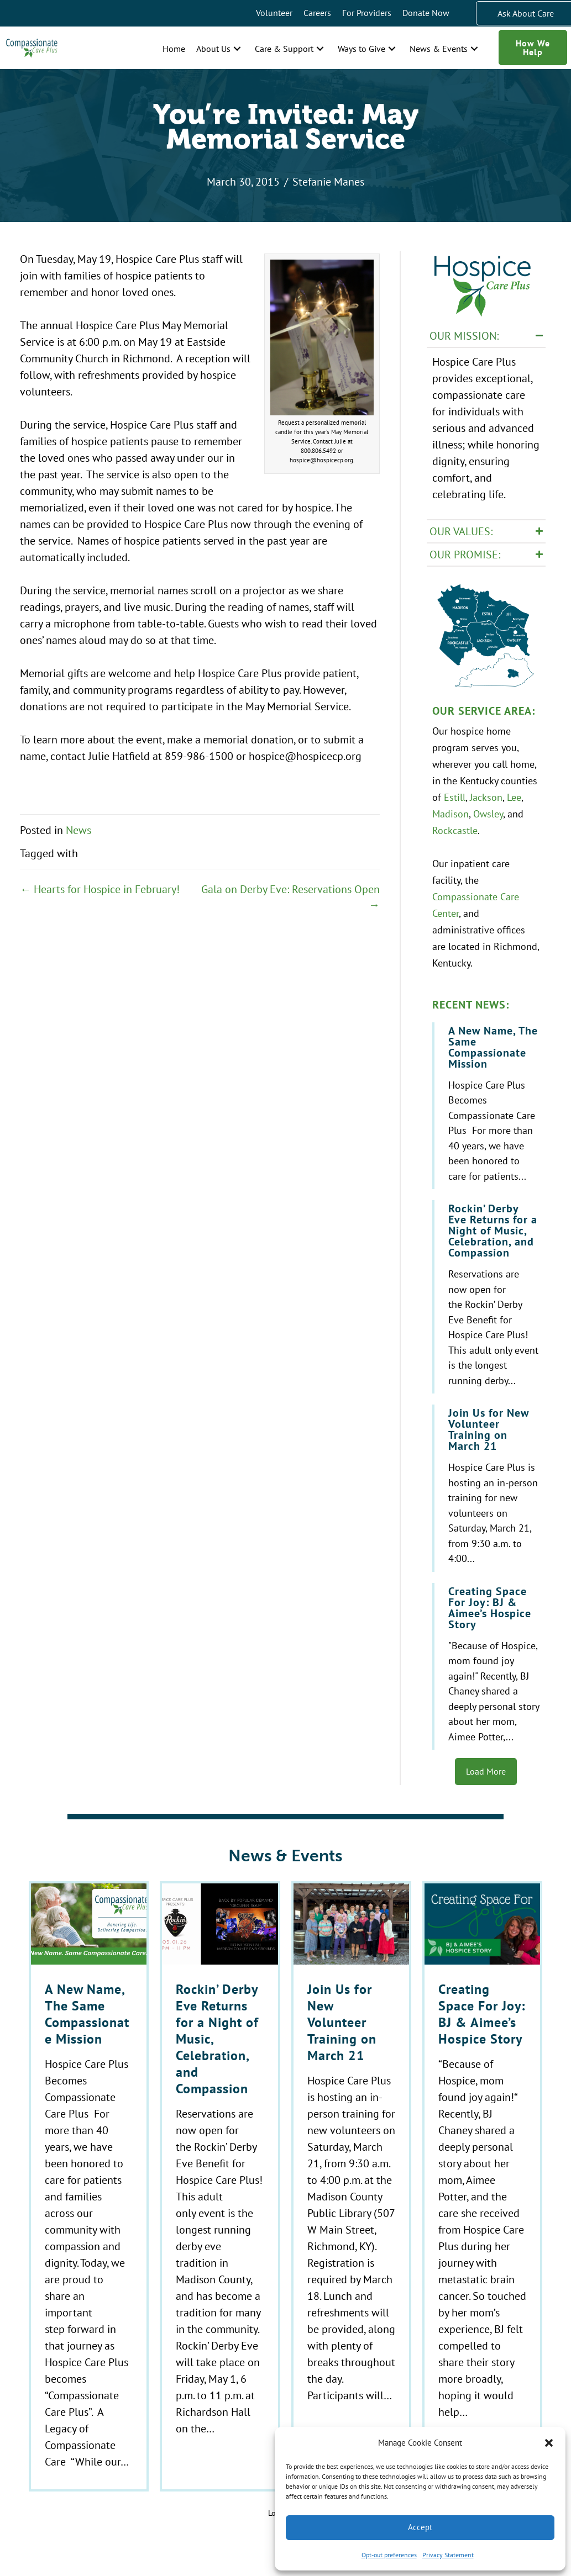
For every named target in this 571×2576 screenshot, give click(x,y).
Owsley (488, 810)
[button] (548, 2442)
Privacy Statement (448, 2555)
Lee (514, 793)
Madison (450, 810)
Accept (420, 2527)
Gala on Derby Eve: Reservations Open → (290, 896)
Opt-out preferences (389, 2555)
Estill (454, 793)
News (78, 830)
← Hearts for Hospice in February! (100, 889)
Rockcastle (455, 826)
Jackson (486, 793)
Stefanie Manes (328, 181)
